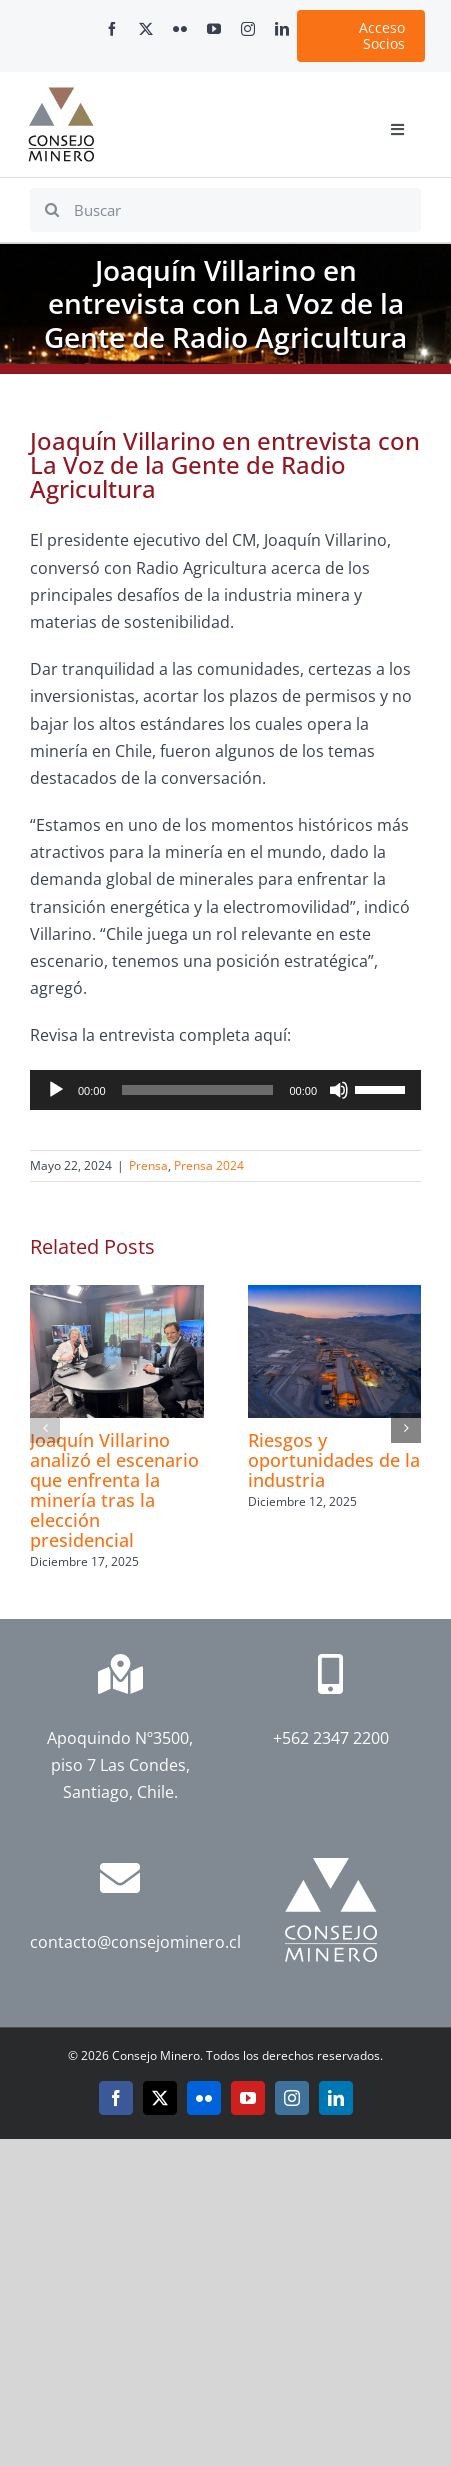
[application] (225, 1090)
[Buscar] (225, 210)
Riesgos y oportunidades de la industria (334, 1460)
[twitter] (146, 29)
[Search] (52, 210)
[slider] (198, 1090)
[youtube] (214, 29)
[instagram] (248, 29)
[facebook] (112, 29)
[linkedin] (282, 29)
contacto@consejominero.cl (135, 1942)
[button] (45, 1428)
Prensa (148, 1165)
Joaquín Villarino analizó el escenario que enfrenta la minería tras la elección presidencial (114, 1490)
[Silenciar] (339, 1090)
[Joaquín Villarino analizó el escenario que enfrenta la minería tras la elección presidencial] (117, 1296)
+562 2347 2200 (331, 1738)
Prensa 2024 (209, 1165)
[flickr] (180, 29)
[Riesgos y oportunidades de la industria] (335, 1296)
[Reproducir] (56, 1090)
